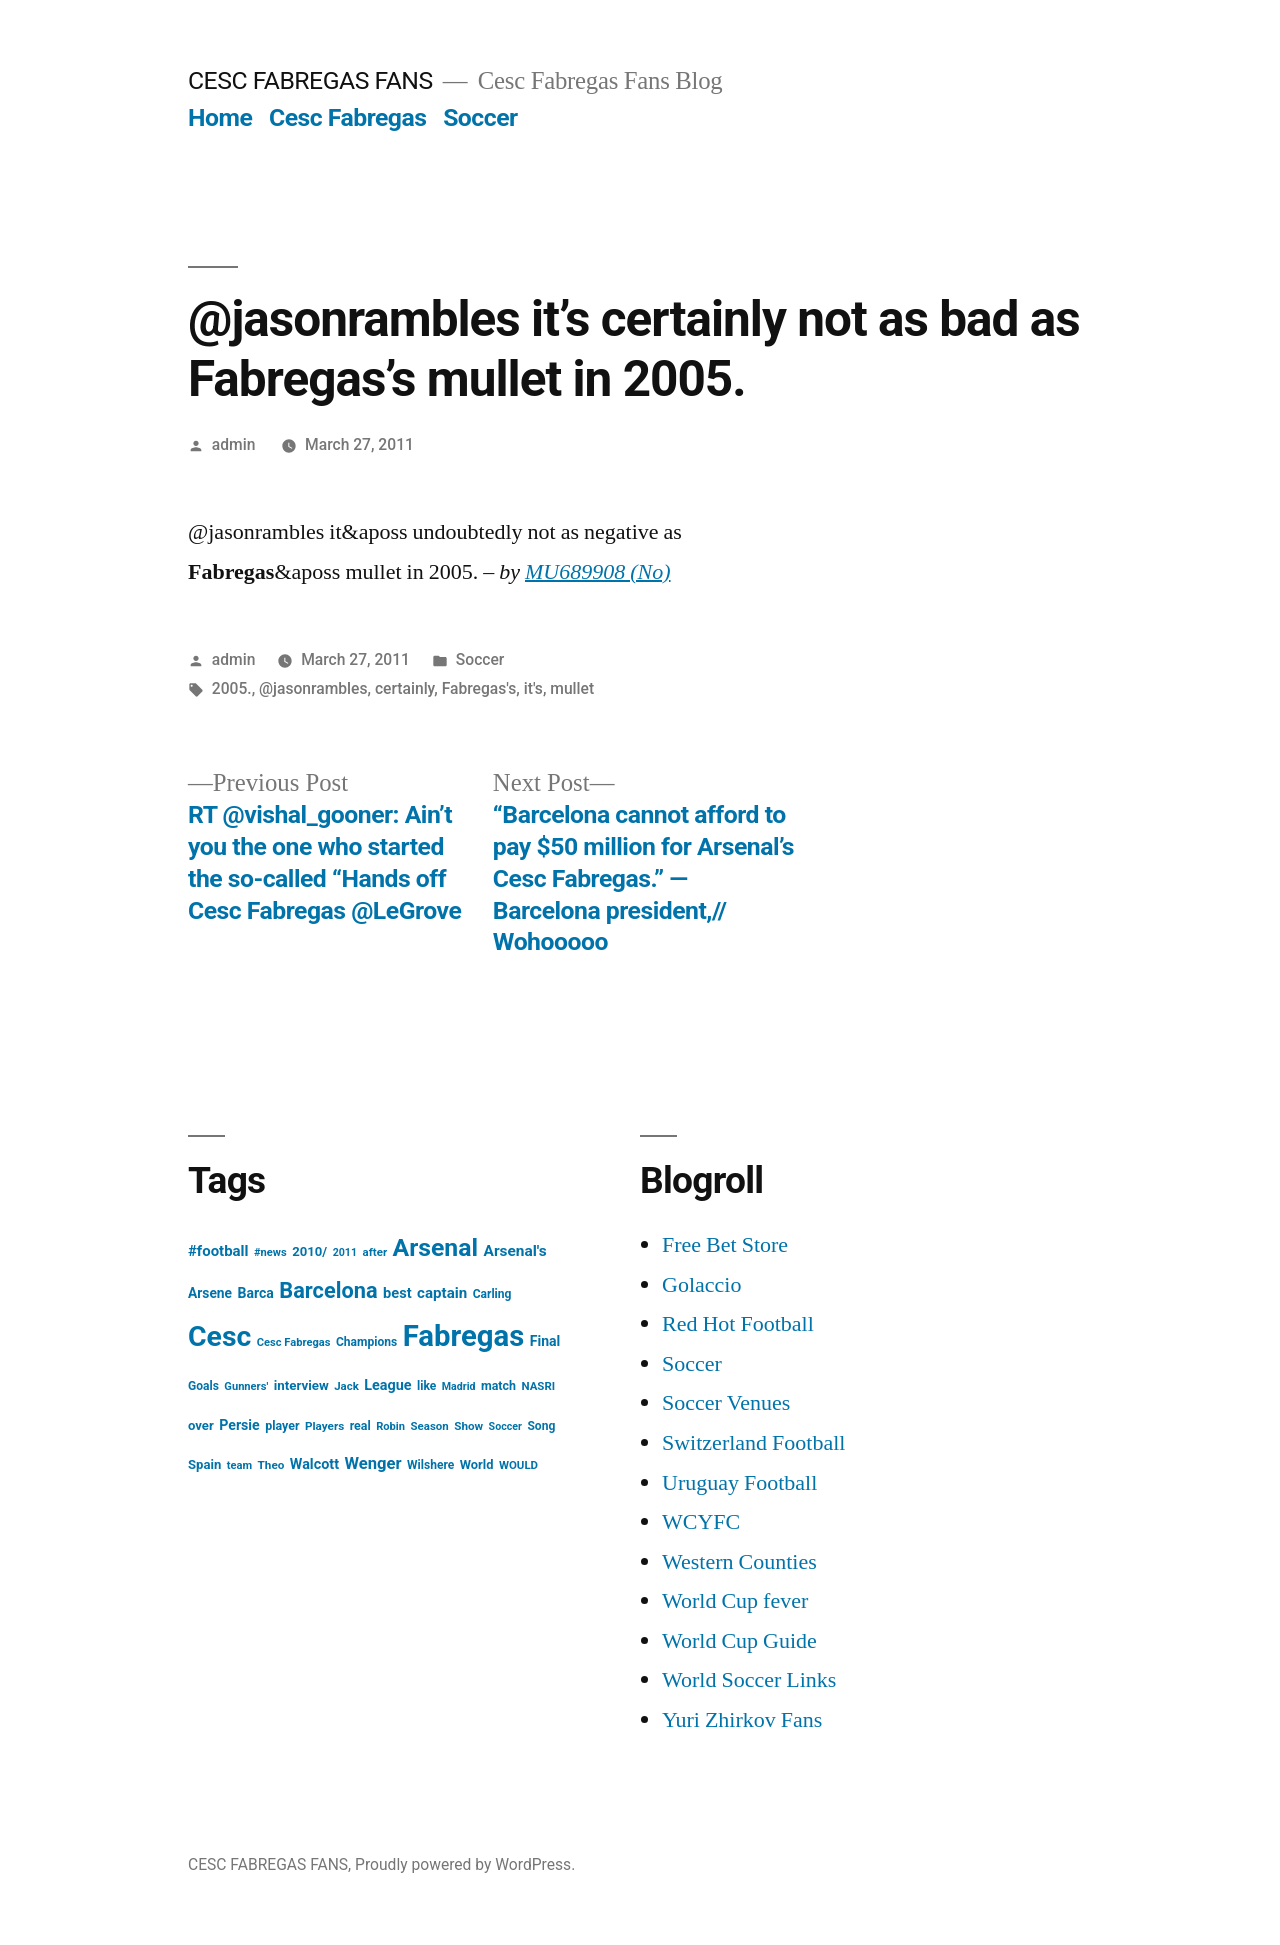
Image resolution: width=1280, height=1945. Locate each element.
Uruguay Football (739, 1483)
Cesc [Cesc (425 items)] (219, 1336)
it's (533, 688)
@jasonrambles (313, 688)
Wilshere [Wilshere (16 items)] (430, 1465)
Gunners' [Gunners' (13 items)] (246, 1386)
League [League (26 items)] (387, 1385)
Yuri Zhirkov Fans (742, 1720)
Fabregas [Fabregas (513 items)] (464, 1336)
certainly (404, 688)
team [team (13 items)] (239, 1465)
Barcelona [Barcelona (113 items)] (328, 1290)
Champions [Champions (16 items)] (366, 1342)
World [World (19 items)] (477, 1464)
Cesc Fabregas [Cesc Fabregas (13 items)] (294, 1342)
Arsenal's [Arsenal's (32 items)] (515, 1251)
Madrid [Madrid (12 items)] (459, 1386)
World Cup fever (735, 1601)
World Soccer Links (749, 1680)
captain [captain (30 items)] (442, 1293)
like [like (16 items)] (426, 1386)
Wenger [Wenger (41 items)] (373, 1463)
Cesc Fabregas (348, 117)
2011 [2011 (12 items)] (345, 1252)
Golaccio (701, 1285)
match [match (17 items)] (498, 1385)
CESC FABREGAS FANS (310, 80)
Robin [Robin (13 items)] (390, 1426)
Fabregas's (479, 688)
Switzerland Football (753, 1443)
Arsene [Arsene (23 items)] (210, 1293)
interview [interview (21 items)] (301, 1385)
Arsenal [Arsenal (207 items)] (436, 1247)
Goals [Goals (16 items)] (203, 1386)
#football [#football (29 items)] (218, 1251)
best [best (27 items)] (397, 1293)
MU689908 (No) (598, 572)
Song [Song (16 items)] (541, 1426)
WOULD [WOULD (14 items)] (518, 1465)
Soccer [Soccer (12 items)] (505, 1426)
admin (234, 444)
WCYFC (701, 1522)
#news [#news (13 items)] (270, 1252)
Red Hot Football (738, 1324)
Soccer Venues (726, 1403)
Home (220, 117)
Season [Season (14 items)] (430, 1426)
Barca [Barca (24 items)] (256, 1293)
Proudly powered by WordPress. (465, 1864)
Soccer (480, 117)
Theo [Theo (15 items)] (271, 1465)
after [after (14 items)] (375, 1252)
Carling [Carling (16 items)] (492, 1294)
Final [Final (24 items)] (545, 1341)
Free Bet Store (725, 1245)
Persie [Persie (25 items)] (239, 1425)
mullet (572, 688)
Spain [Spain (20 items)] (204, 1464)
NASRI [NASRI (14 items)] (538, 1386)
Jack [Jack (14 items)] (346, 1386)
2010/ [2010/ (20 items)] (309, 1251)
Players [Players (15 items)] (324, 1426)
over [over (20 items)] (201, 1425)
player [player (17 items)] (282, 1425)
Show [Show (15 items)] (468, 1426)
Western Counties (739, 1562)
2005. (232, 688)
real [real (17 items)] (360, 1425)
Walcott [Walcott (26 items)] (314, 1464)
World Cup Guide (739, 1641)
